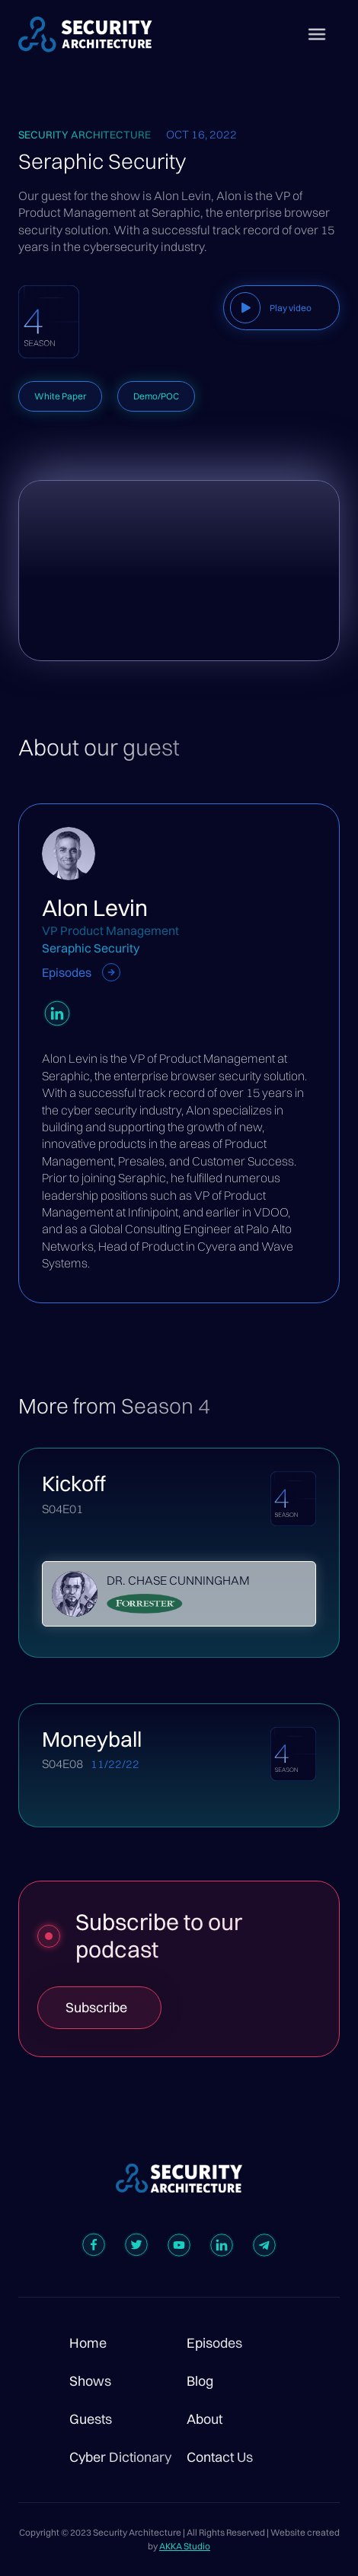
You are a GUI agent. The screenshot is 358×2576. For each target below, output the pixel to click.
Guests (90, 2419)
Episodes (214, 2343)
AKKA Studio (184, 2546)
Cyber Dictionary (120, 2457)
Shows (90, 2381)
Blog (200, 2381)
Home (88, 2343)
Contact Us (220, 2457)
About (204, 2419)
